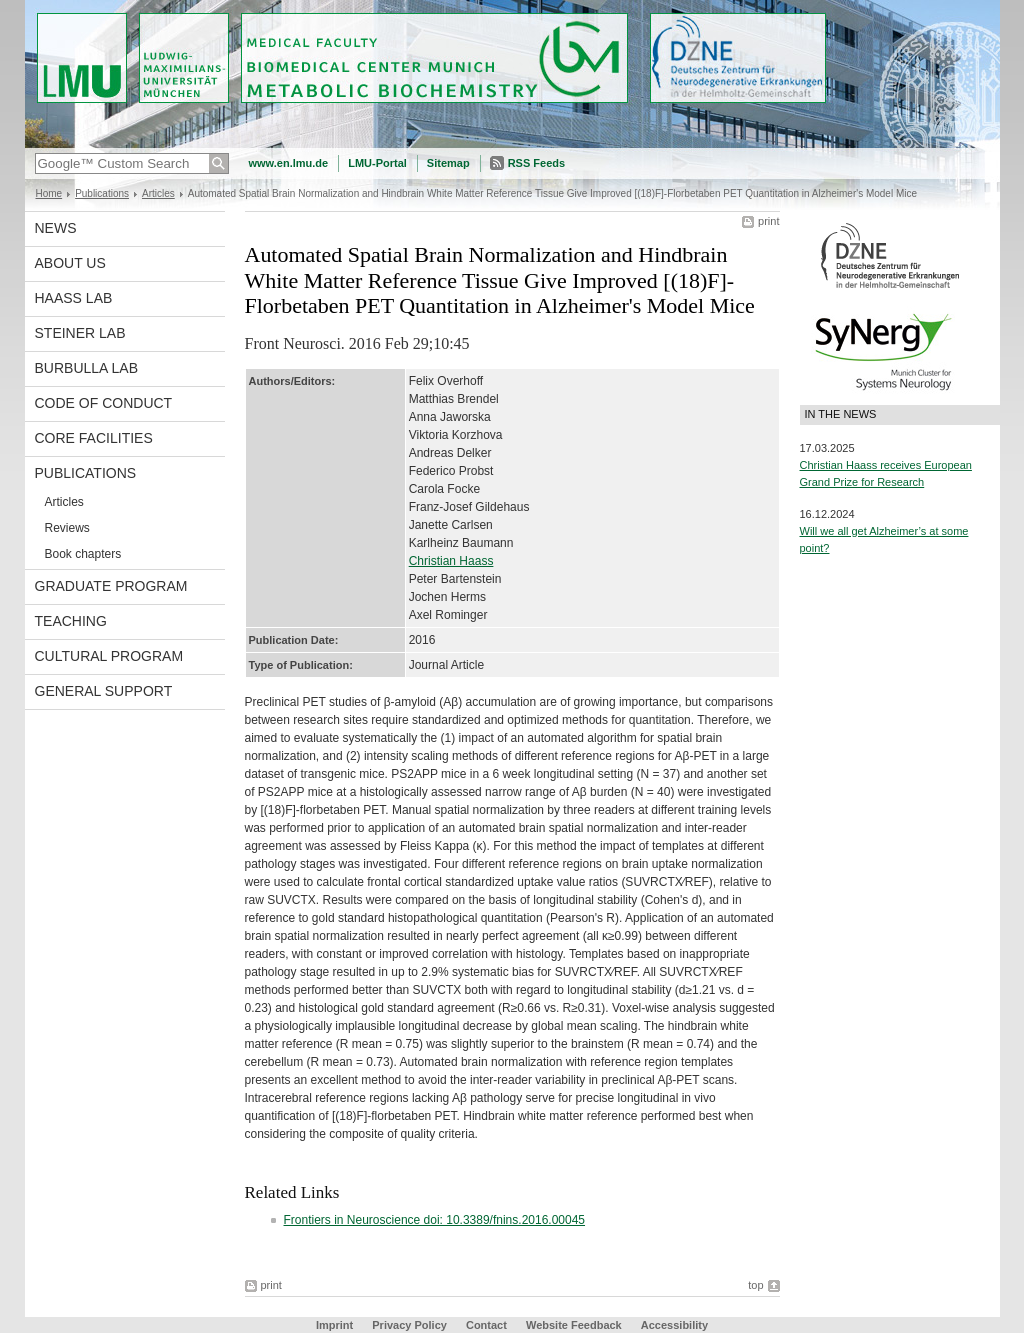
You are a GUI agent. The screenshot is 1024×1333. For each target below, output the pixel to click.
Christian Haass (451, 561)
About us (70, 263)
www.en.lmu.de (289, 163)
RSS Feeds (536, 163)
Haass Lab (74, 298)
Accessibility (674, 1325)
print (768, 221)
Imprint (334, 1325)
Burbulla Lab (87, 368)
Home (49, 193)
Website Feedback (574, 1325)
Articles (158, 193)
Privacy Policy (409, 1325)
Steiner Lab (80, 333)
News (56, 228)
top (755, 1285)
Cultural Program (109, 656)
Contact (486, 1325)
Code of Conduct (104, 403)
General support (104, 691)
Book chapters (83, 554)
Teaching (71, 621)
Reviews (67, 528)
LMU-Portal (377, 163)
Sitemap (448, 163)
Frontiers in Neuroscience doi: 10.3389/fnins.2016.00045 (435, 1220)
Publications (102, 193)
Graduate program (111, 586)
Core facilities (94, 438)
